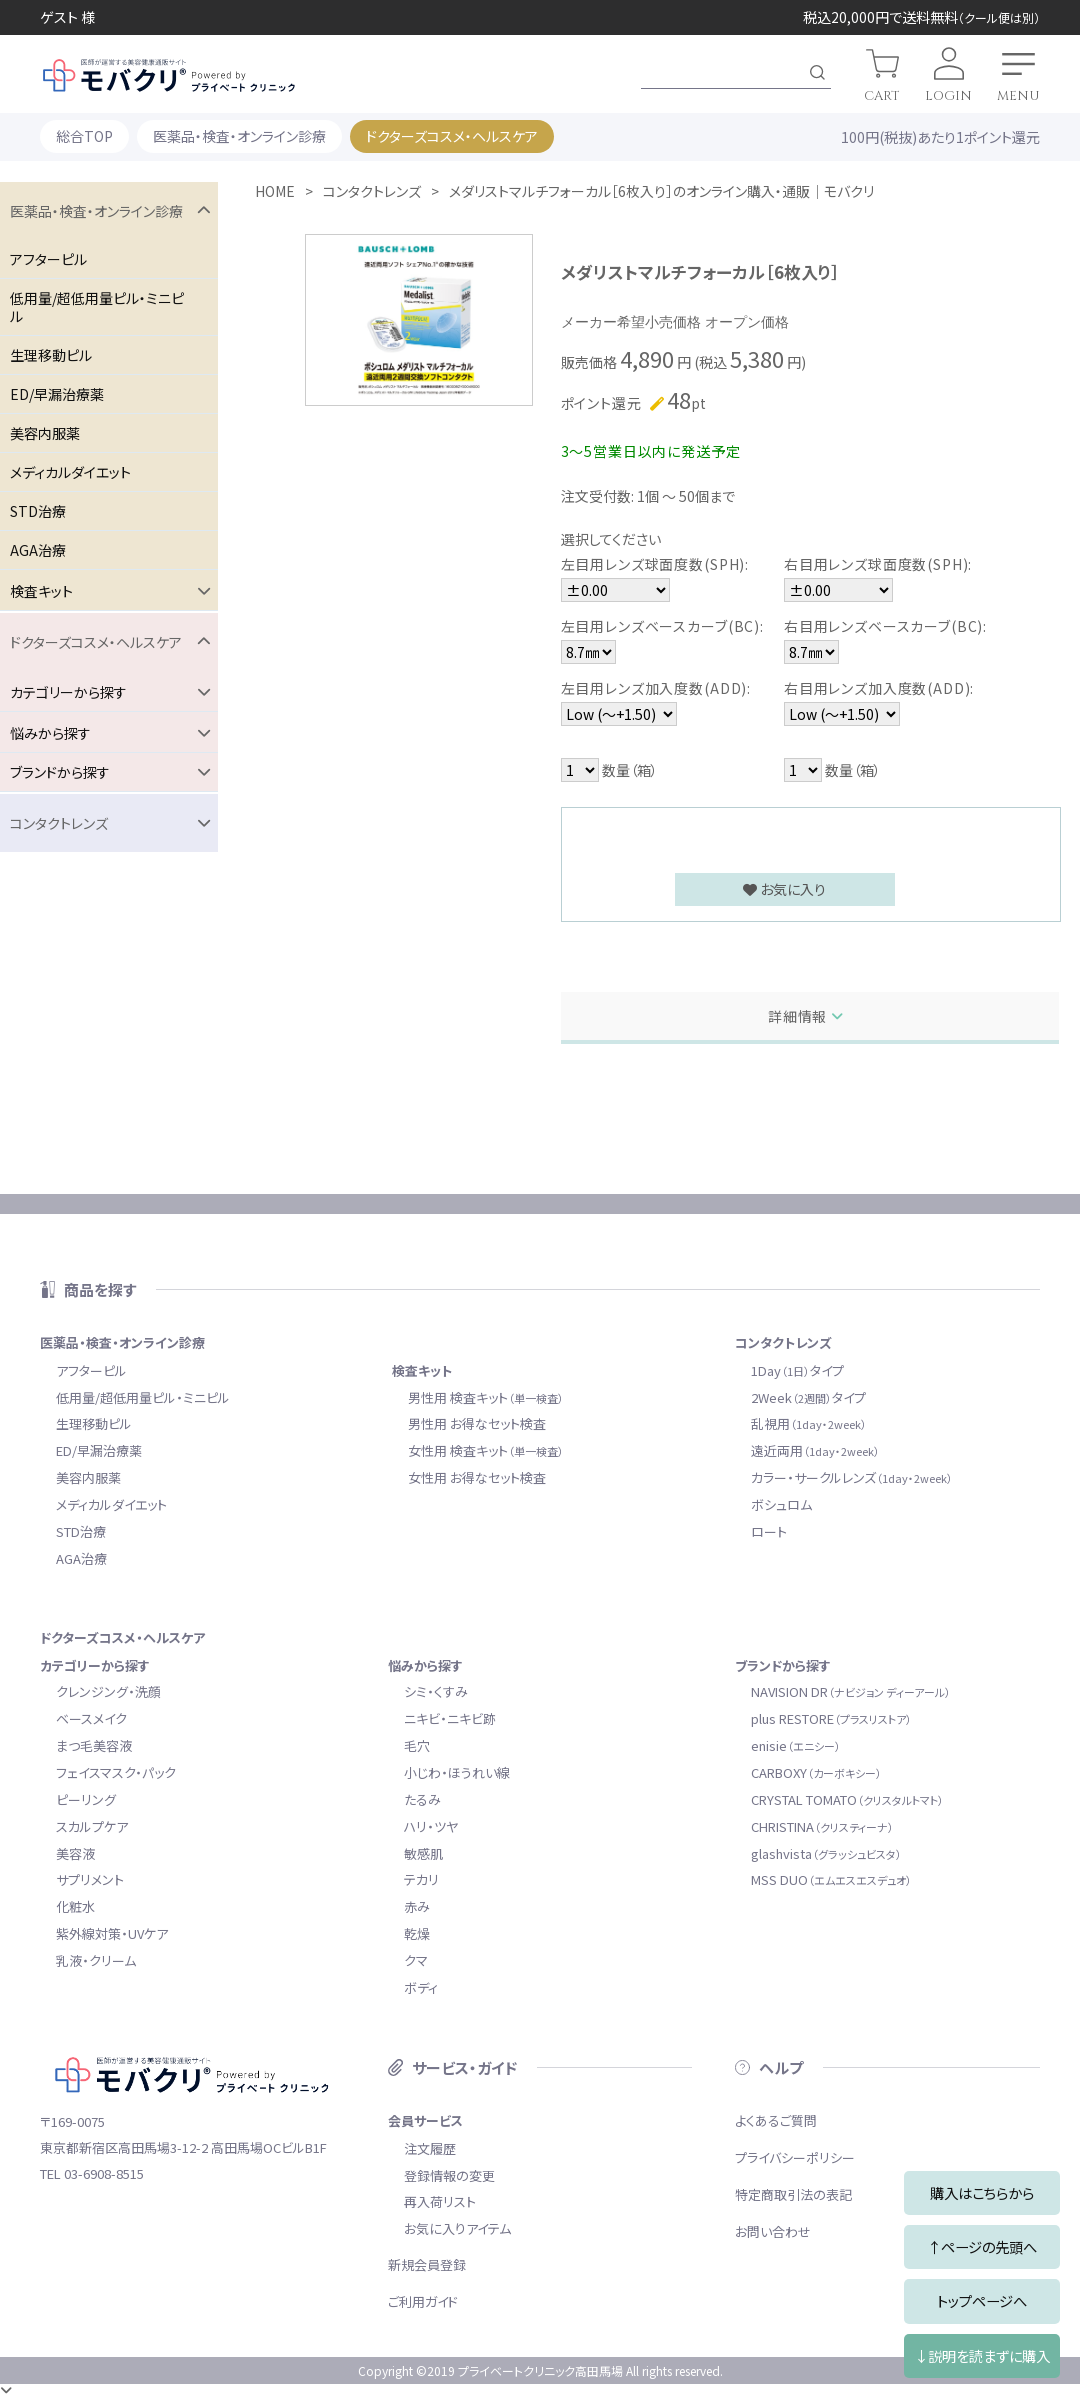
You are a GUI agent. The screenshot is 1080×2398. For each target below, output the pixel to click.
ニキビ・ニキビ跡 (450, 1718)
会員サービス (425, 2120)
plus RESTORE (831, 1718)
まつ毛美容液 (94, 1745)
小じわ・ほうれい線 (457, 1772)
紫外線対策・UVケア (112, 1933)
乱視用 (809, 1423)
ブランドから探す (783, 1665)
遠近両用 (815, 1450)
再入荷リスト (440, 2201)
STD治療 (38, 511)
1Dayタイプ (797, 1370)
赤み (417, 1906)
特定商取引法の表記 (793, 2194)
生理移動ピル (51, 355)
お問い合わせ (773, 2231)
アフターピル (48, 259)
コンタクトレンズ (372, 191)
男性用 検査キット (486, 1397)
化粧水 (75, 1906)
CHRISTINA (822, 1826)
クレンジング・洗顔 (108, 1691)
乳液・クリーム (96, 1960)
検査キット (422, 1370)
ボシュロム (781, 1504)
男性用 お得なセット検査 (477, 1423)
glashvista (826, 1853)
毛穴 (417, 1745)
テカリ (421, 1879)
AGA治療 (38, 550)
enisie (796, 1745)
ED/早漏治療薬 (57, 394)
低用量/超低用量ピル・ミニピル (97, 307)
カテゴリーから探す (95, 1665)
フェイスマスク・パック (116, 1772)
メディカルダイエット (70, 472)
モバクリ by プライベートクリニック (169, 75)
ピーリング (86, 1799)
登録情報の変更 (449, 2175)
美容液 (75, 1853)
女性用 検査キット (486, 1450)
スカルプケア (92, 1826)
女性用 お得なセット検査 (477, 1477)
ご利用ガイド (423, 2301)
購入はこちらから (982, 2192)
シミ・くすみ (436, 1691)
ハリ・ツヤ (431, 1826)
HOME (275, 191)
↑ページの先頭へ (982, 2246)
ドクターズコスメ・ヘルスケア (452, 136)
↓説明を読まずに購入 (982, 2355)
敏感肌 (423, 1853)
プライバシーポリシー (795, 2157)
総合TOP (84, 136)
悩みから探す (425, 1665)
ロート (769, 1531)
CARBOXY (816, 1772)
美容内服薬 (45, 433)
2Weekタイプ (808, 1397)
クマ (416, 1960)
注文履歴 (430, 2148)
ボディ (421, 1987)
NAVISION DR (851, 1691)
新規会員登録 (427, 2264)
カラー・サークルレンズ (852, 1477)
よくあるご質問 (776, 2120)
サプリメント (90, 1879)
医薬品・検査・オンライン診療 (239, 136)
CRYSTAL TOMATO (847, 1799)
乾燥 (417, 1933)
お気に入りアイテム (457, 2228)
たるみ (422, 1799)
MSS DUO (831, 1879)
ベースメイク (91, 1718)
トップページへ (982, 2300)
